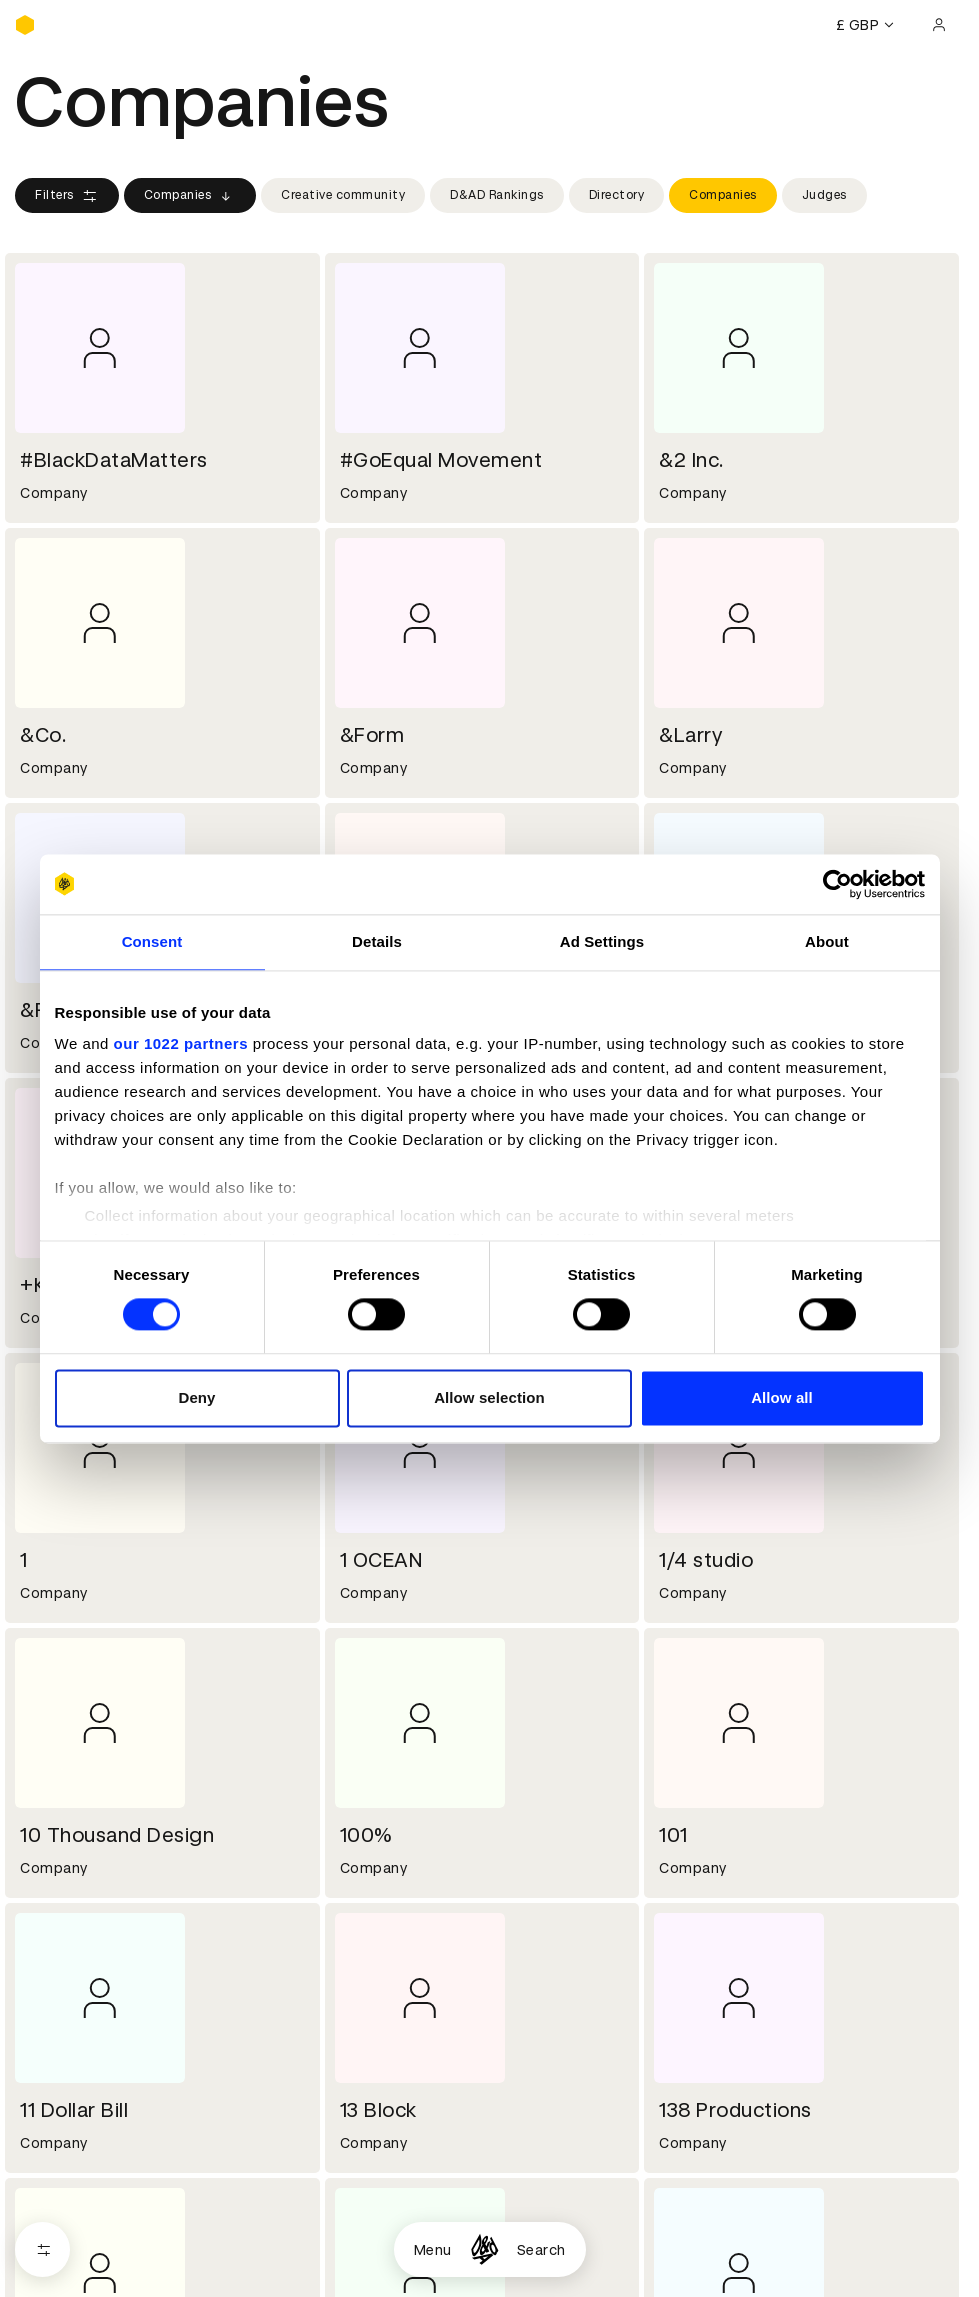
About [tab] (827, 941)
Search (541, 2250)
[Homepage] (484, 2249)
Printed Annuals (71, 1898)
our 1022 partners (181, 1043)
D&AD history (63, 1731)
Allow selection (489, 1397)
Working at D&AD (395, 1731)
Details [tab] (377, 941)
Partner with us (388, 1755)
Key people (53, 1755)
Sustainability (64, 1779)
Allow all (782, 1397)
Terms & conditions (404, 1874)
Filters (67, 196)
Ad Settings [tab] (602, 941)
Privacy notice (384, 1922)
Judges (824, 195)
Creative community (343, 195)
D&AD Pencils (63, 1874)
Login (673, 1874)
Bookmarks (694, 1922)
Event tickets (63, 1970)
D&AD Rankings (497, 195)
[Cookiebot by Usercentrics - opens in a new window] (837, 884)
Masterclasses (68, 1946)
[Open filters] (42, 2249)
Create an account (720, 1898)
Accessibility (380, 1946)
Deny (196, 1397)
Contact (684, 1731)
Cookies (363, 1898)
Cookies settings (101, 2184)
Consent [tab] (152, 941)
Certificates (59, 1922)
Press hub (689, 1755)
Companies (190, 196)
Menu (433, 2250)
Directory (617, 195)
